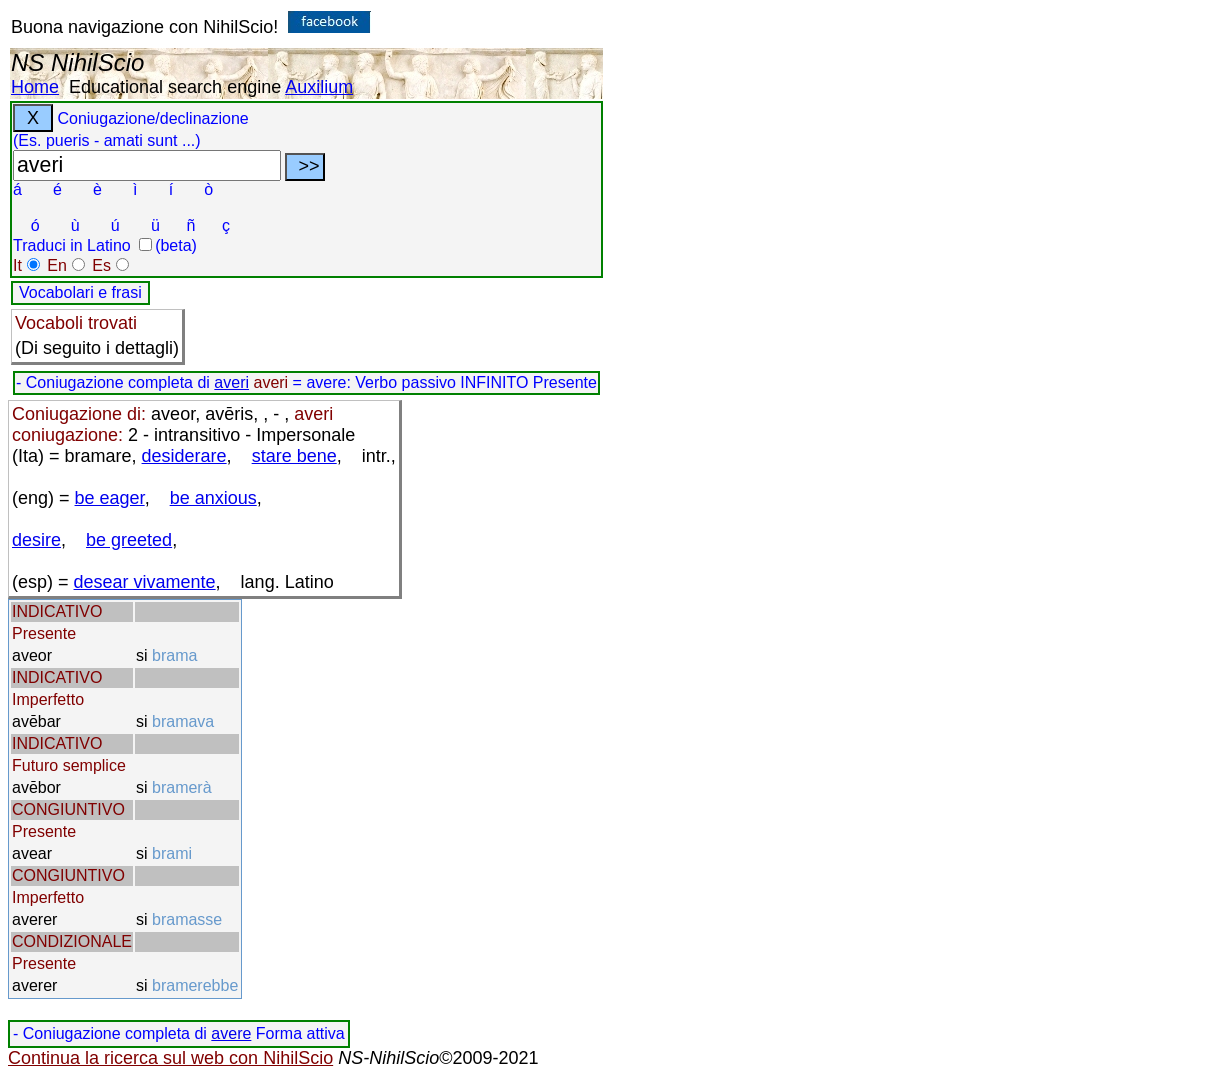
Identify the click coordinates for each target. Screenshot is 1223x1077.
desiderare (184, 456)
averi (231, 382)
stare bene (294, 456)
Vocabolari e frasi (80, 292)
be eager (110, 498)
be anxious (213, 498)
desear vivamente (145, 582)
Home (35, 87)
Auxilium (319, 87)
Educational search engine (175, 87)
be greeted (129, 540)
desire (36, 540)
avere (231, 1033)
